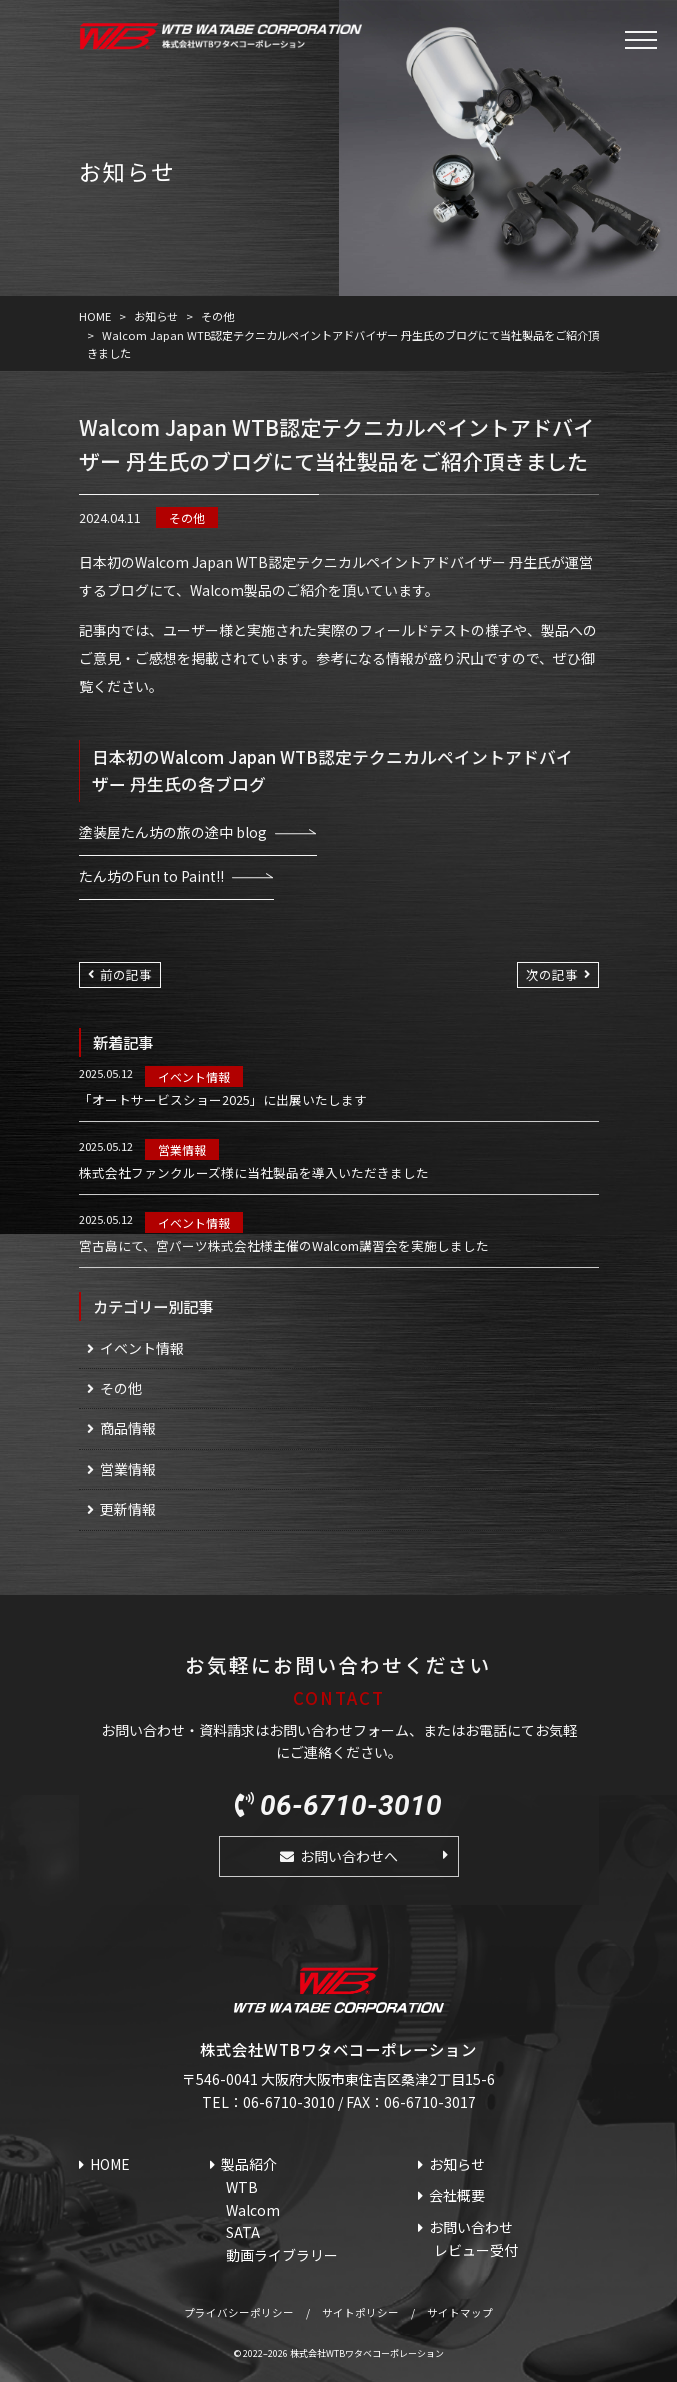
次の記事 (552, 974)
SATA (243, 2232)
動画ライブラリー (282, 2255)
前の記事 (126, 974)
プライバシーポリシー (239, 2312)
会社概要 (457, 2195)
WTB (242, 2187)
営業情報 (182, 1149)
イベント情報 (194, 1076)
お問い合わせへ (349, 1856)
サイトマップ (460, 2312)
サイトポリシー (360, 2312)
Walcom (253, 2210)
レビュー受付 (476, 2250)
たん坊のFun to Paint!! (151, 876)
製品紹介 (249, 2164)
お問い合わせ (471, 2227)
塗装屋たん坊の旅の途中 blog (173, 832)
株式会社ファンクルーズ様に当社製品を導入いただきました (254, 1173)
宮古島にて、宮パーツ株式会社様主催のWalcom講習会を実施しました (284, 1246)
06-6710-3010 (351, 1806)
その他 (187, 517)
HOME (110, 2164)
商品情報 (128, 1428)
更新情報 (128, 1509)
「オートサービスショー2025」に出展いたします (223, 1100)
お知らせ (457, 2164)
